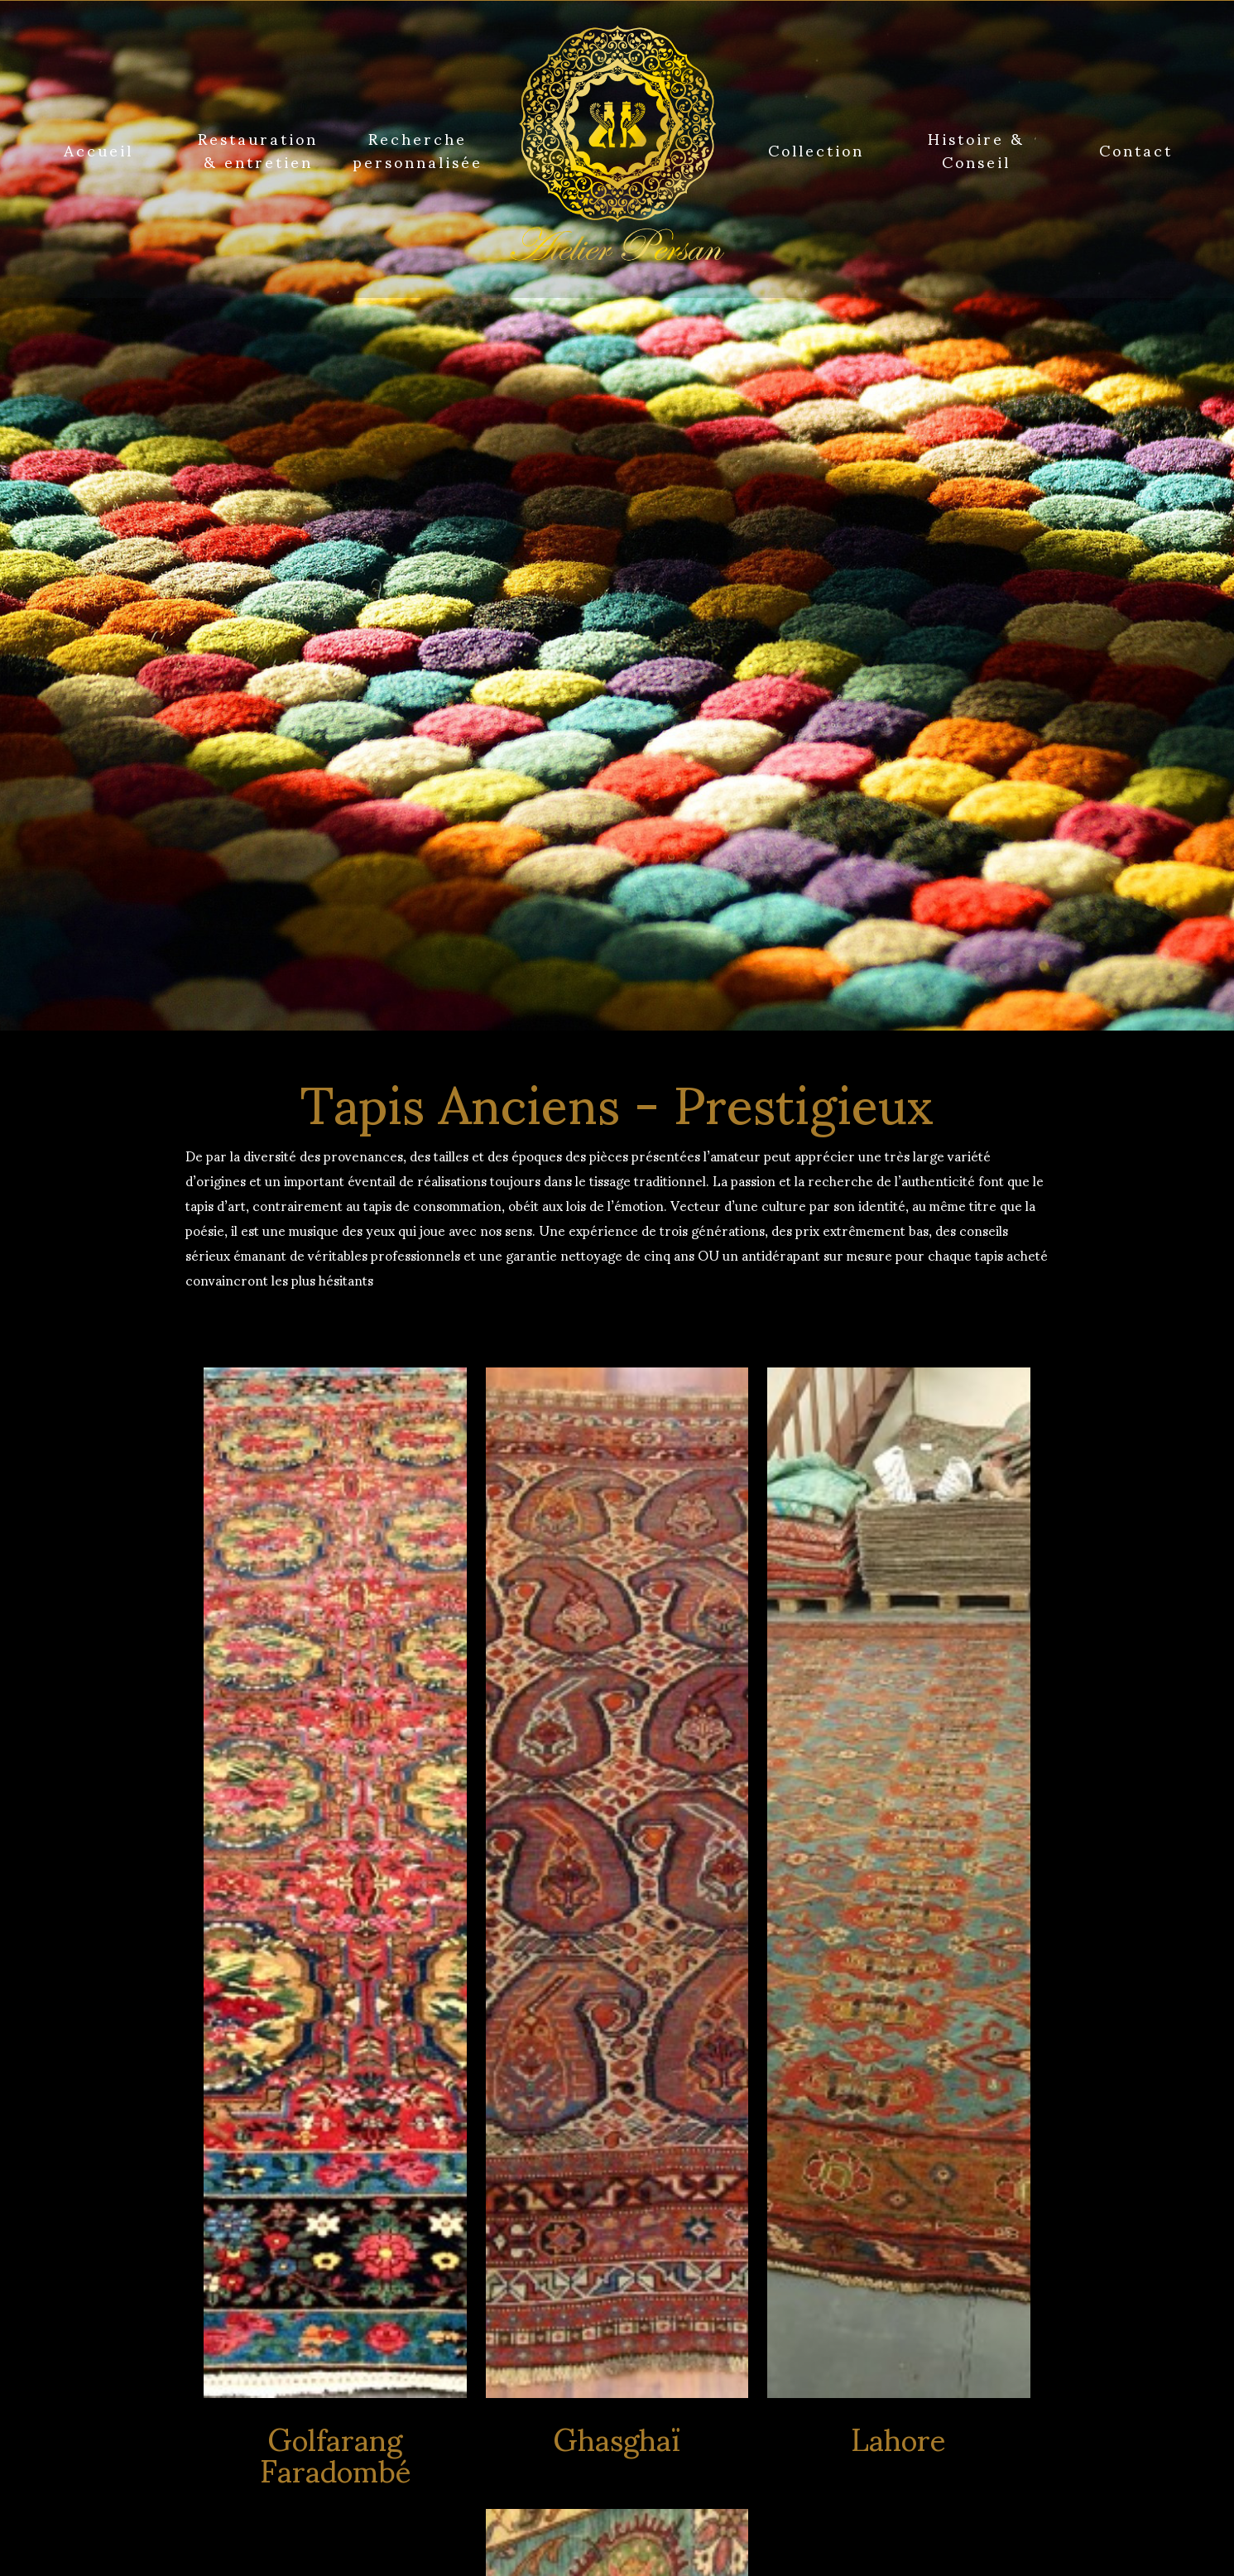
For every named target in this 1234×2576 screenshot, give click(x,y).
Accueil (98, 149)
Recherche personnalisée (418, 149)
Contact (1136, 149)
